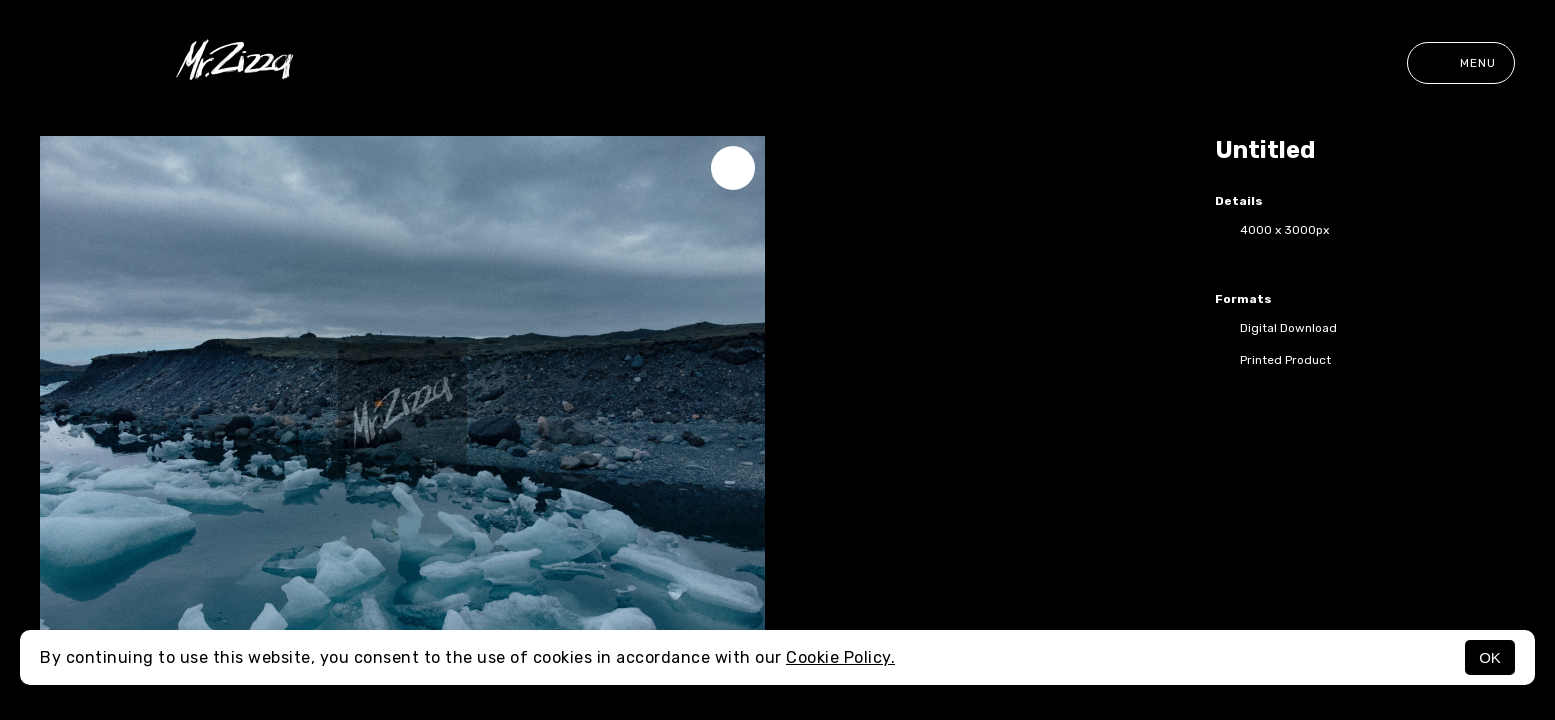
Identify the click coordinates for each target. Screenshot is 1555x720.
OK (1490, 657)
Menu (1461, 63)
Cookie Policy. (840, 657)
